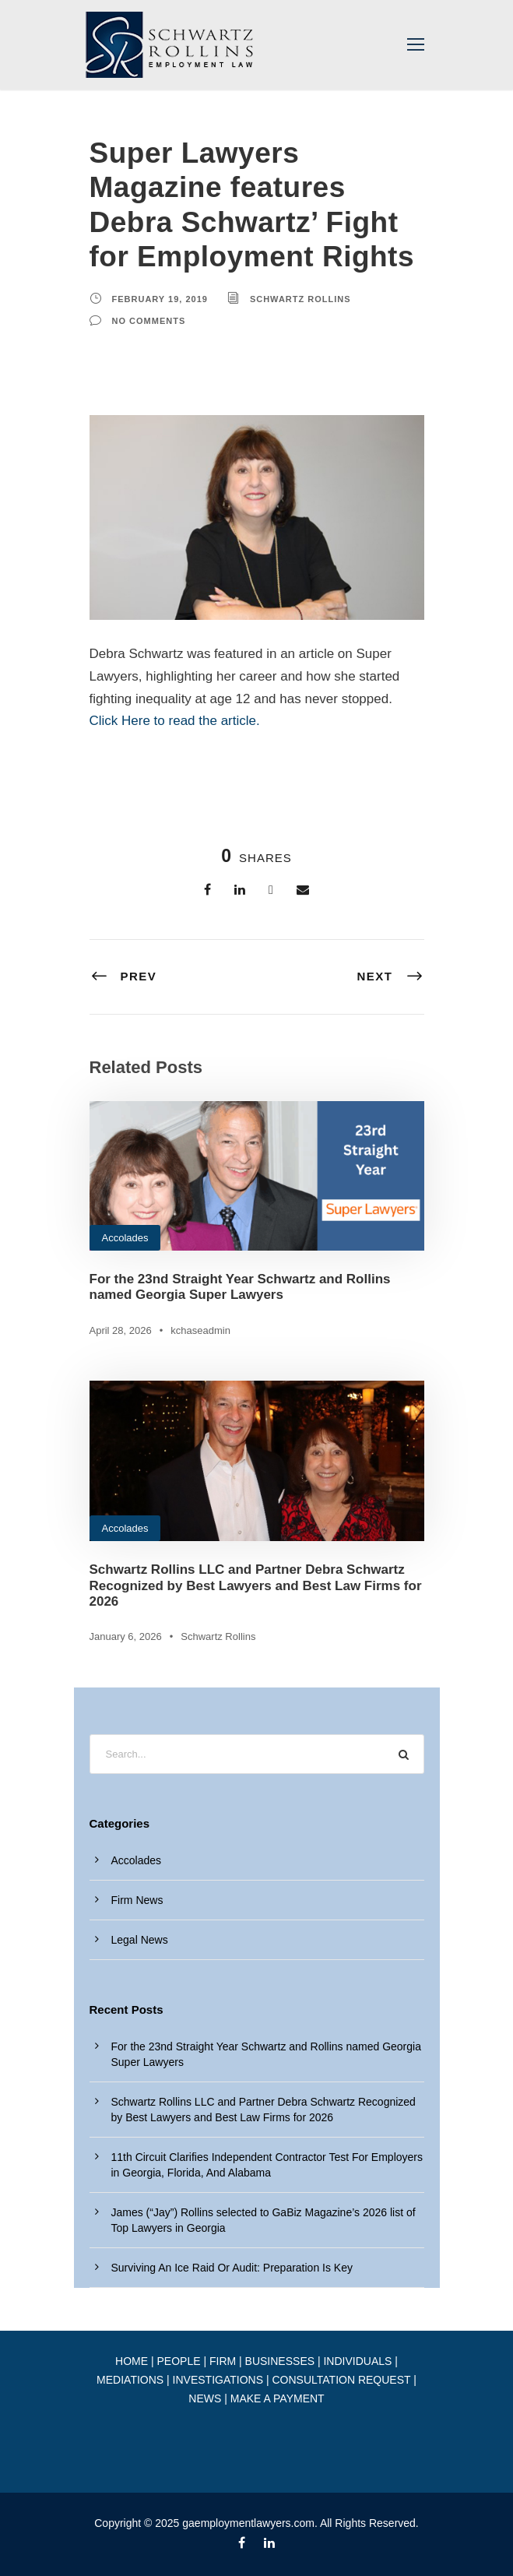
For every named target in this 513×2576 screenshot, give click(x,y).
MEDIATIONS (130, 2380)
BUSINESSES (279, 2361)
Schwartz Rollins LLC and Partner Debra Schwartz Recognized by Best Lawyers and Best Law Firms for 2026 (256, 1585)
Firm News (137, 1900)
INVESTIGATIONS (218, 2380)
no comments (149, 321)
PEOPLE (178, 2361)
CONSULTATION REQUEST (341, 2380)
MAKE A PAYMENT (277, 2398)
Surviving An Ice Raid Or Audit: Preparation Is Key (232, 2267)
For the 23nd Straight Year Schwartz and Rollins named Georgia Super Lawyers (240, 1287)
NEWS (204, 2398)
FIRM (222, 2361)
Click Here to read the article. (175, 720)
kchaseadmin (200, 1330)
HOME (131, 2361)
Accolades (125, 1238)
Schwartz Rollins (300, 299)
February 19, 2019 (160, 299)
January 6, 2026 (126, 1636)
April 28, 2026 (121, 1330)
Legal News (139, 1940)
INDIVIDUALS (357, 2361)
